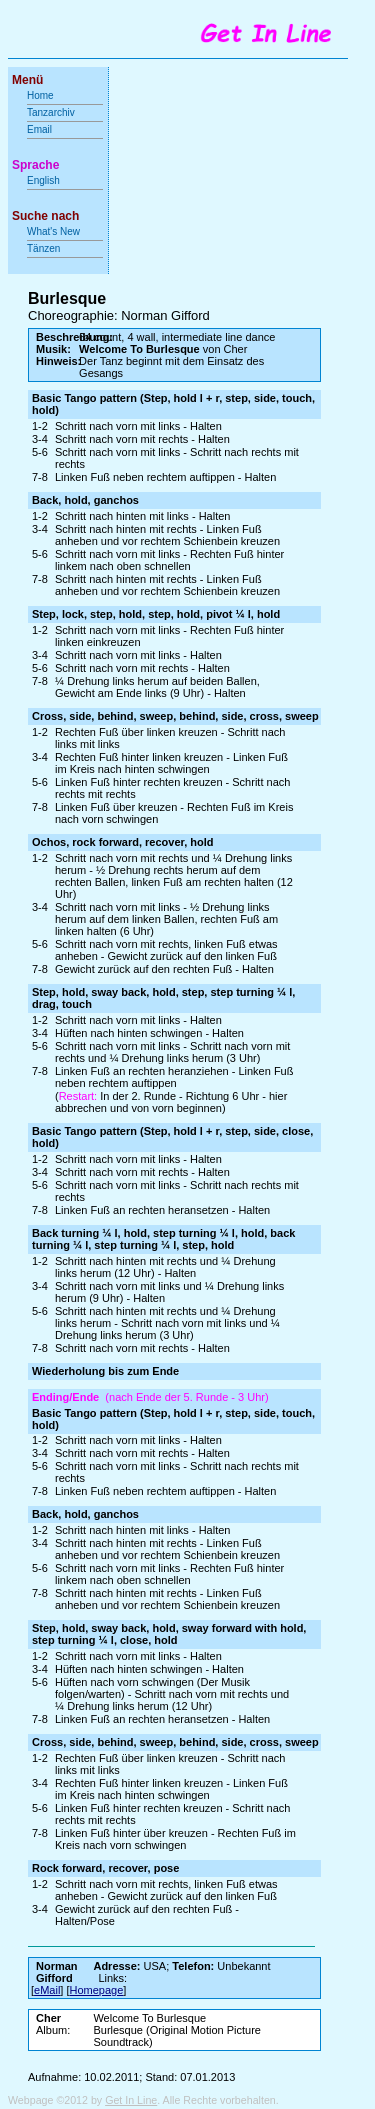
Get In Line (131, 2100)
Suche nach (45, 216)
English (43, 180)
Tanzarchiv (51, 112)
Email (39, 129)
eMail (47, 1990)
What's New (55, 231)
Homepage (97, 1990)
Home (40, 95)
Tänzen (43, 248)
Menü (27, 80)
